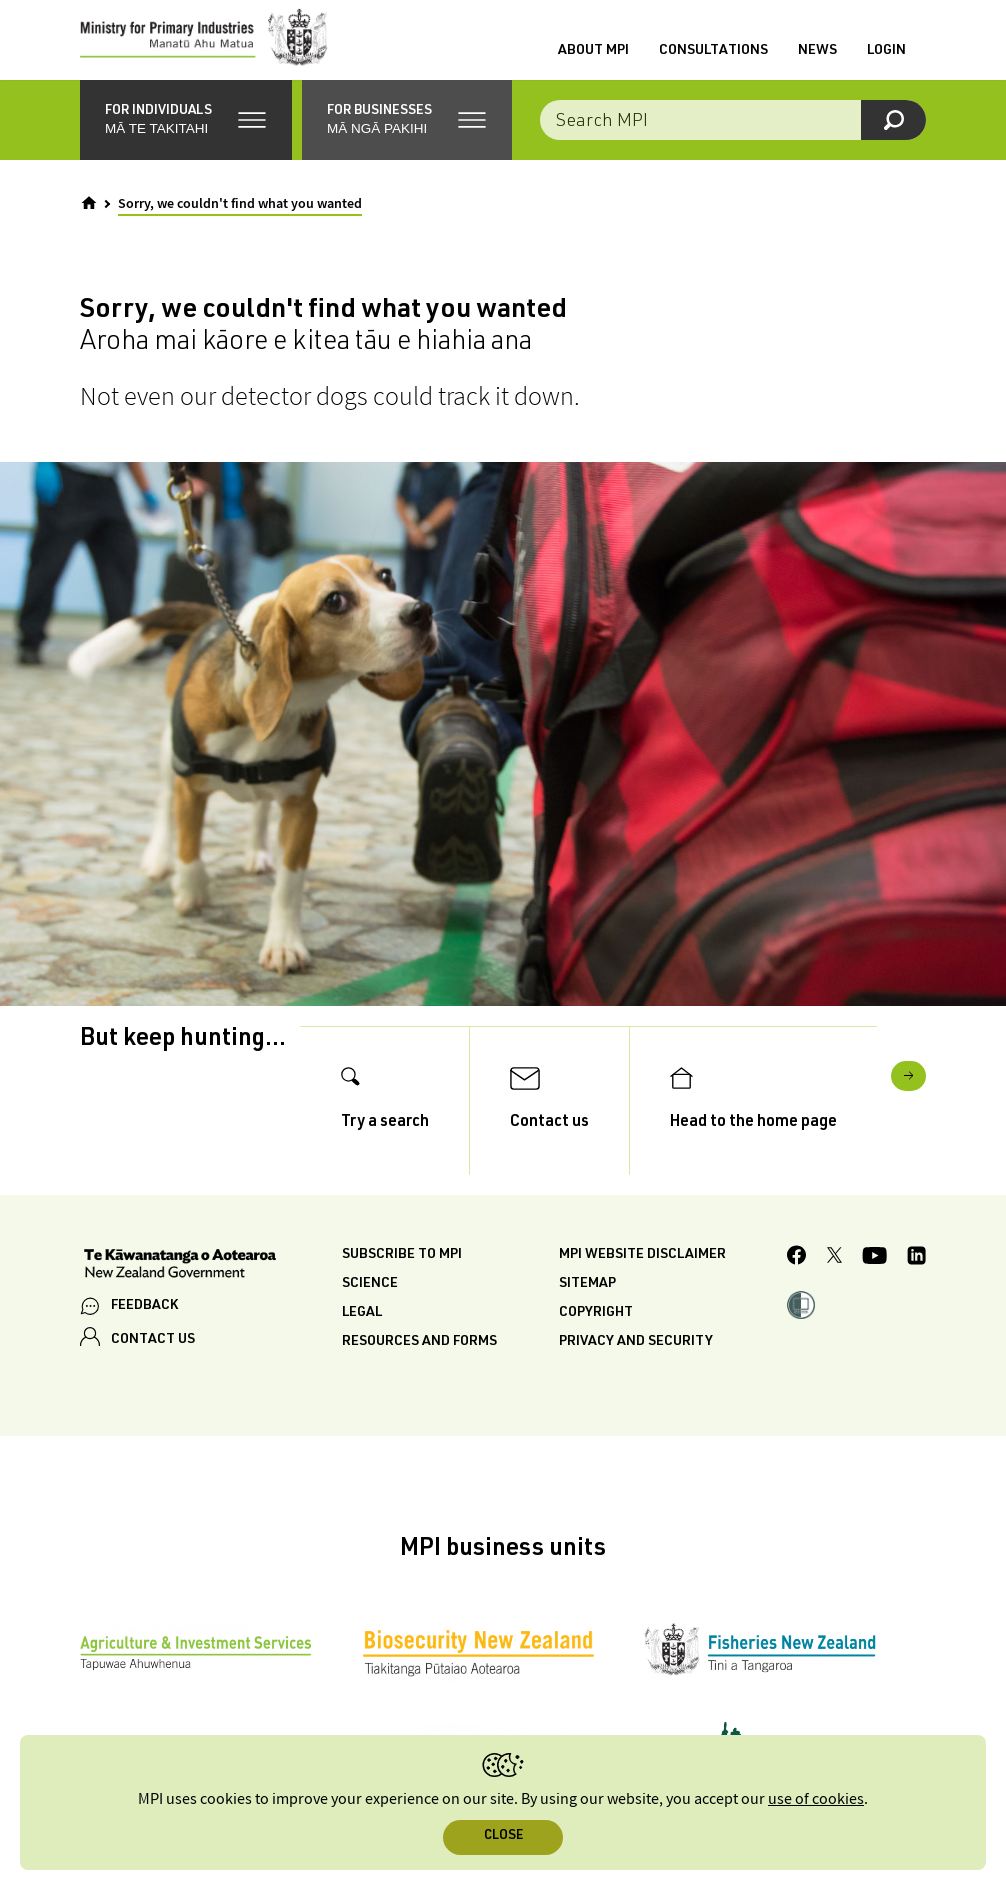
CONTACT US (153, 1382)
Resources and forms (419, 1384)
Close (503, 1836)
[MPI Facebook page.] (797, 1300)
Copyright (596, 1355)
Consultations (713, 61)
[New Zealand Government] (180, 1308)
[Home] (89, 223)
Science (370, 1326)
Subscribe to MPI (402, 1297)
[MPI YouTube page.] (874, 1300)
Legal (362, 1355)
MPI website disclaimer (642, 1297)
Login (886, 61)
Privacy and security (636, 1384)
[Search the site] (733, 140)
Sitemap (587, 1326)
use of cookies (816, 1799)
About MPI (593, 61)
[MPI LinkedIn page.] (916, 1300)
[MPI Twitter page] (834, 1300)
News (817, 61)
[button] (186, 140)
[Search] (893, 140)
